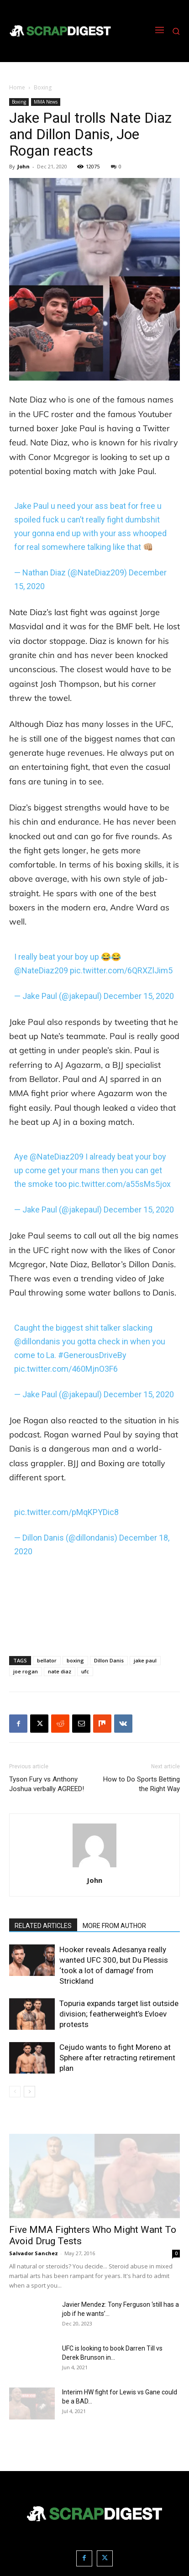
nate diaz (59, 1671)
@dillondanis (37, 1341)
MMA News (46, 102)
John (23, 166)
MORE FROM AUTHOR (114, 1925)
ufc (85, 1671)
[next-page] (29, 2091)
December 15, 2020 (139, 996)
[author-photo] (94, 1867)
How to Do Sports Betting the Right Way (141, 1784)
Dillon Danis (109, 1660)
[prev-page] (15, 2091)
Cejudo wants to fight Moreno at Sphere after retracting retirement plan (117, 2058)
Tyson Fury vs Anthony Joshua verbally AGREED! (46, 1784)
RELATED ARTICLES (43, 1925)
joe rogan (25, 1671)
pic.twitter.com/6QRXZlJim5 (121, 970)
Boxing (43, 87)
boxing (75, 1660)
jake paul (145, 1660)
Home (17, 87)
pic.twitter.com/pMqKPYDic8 (66, 1512)
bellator (47, 1660)
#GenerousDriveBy (92, 1355)
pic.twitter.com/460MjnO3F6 (66, 1369)
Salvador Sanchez (33, 2253)
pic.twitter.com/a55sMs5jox (119, 1184)
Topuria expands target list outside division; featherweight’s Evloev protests (118, 2014)
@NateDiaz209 (41, 970)
